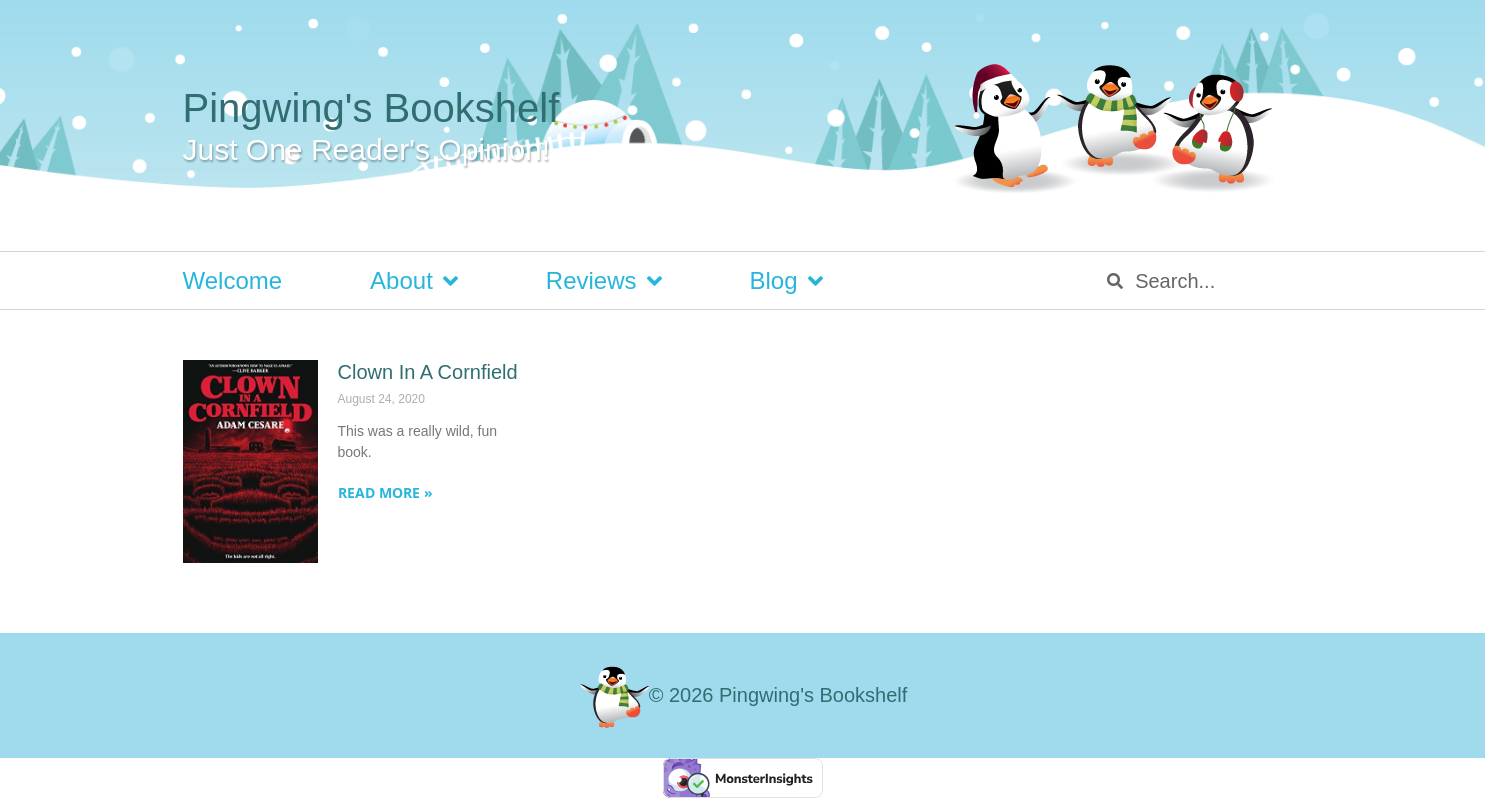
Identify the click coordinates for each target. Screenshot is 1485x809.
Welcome (233, 280)
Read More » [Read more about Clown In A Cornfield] (385, 492)
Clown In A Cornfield (428, 372)
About (414, 281)
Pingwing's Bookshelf (371, 108)
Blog (786, 281)
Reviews (604, 281)
